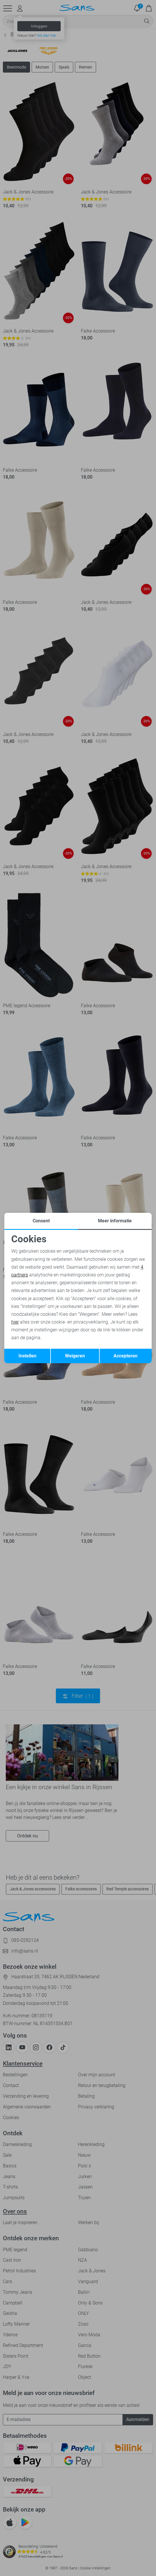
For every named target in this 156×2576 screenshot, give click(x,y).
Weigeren (75, 1356)
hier (15, 1322)
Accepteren (126, 1356)
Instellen (27, 1356)
